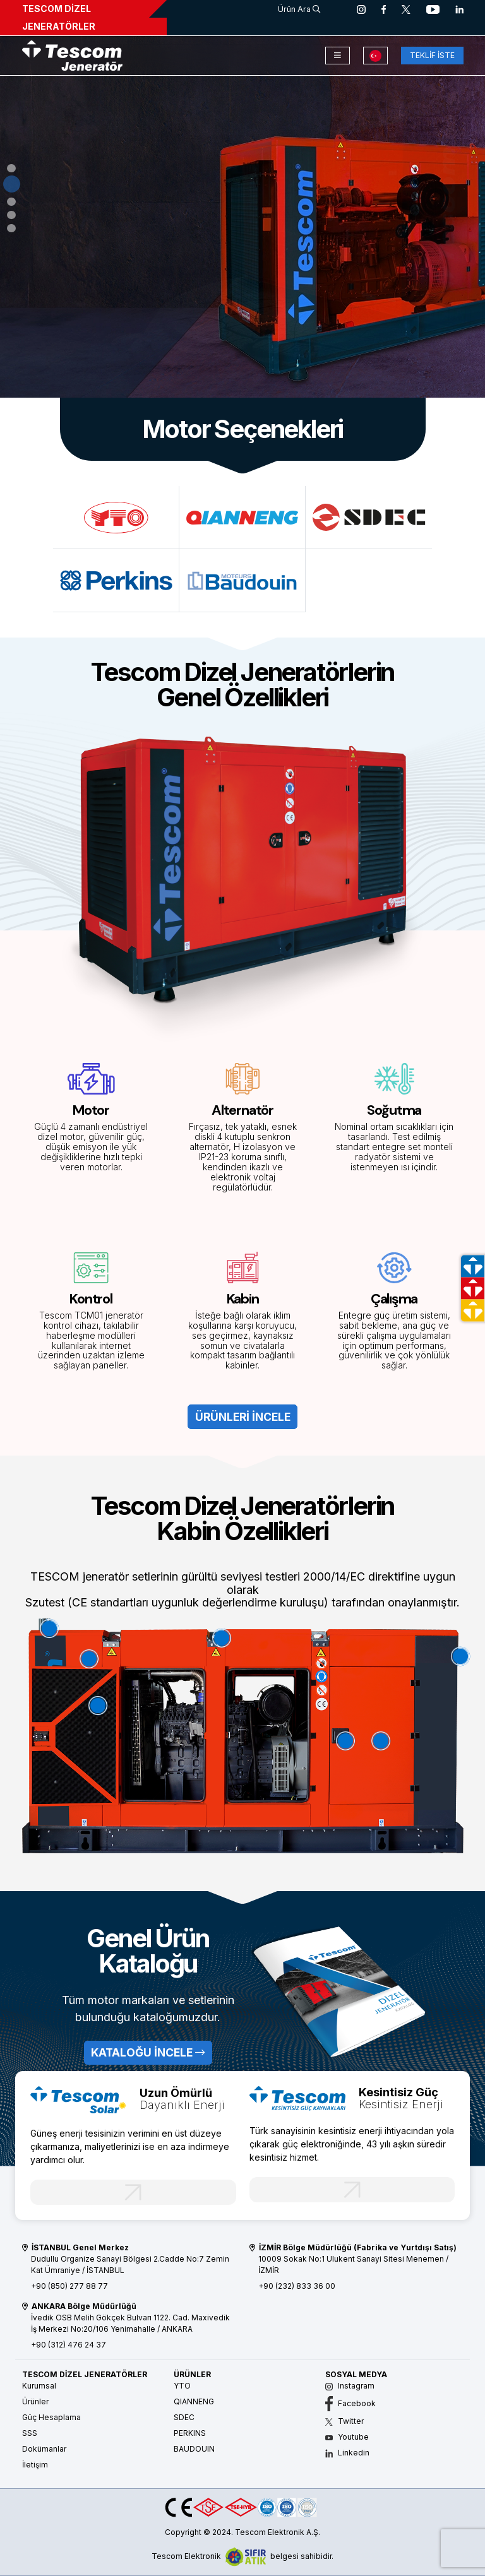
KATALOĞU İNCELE (148, 2052)
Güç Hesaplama (51, 2417)
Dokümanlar (44, 2449)
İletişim (35, 2464)
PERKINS (190, 2433)
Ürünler (35, 2401)
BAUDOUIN (194, 2449)
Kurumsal (39, 2385)
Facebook (350, 2403)
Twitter (344, 2421)
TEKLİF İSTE (432, 55)
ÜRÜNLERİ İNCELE (73, 281)
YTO (182, 2385)
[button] (11, 170)
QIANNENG (194, 2401)
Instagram (349, 2385)
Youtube (347, 2437)
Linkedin (347, 2452)
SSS (29, 2433)
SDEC (184, 2417)
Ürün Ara (299, 9)
